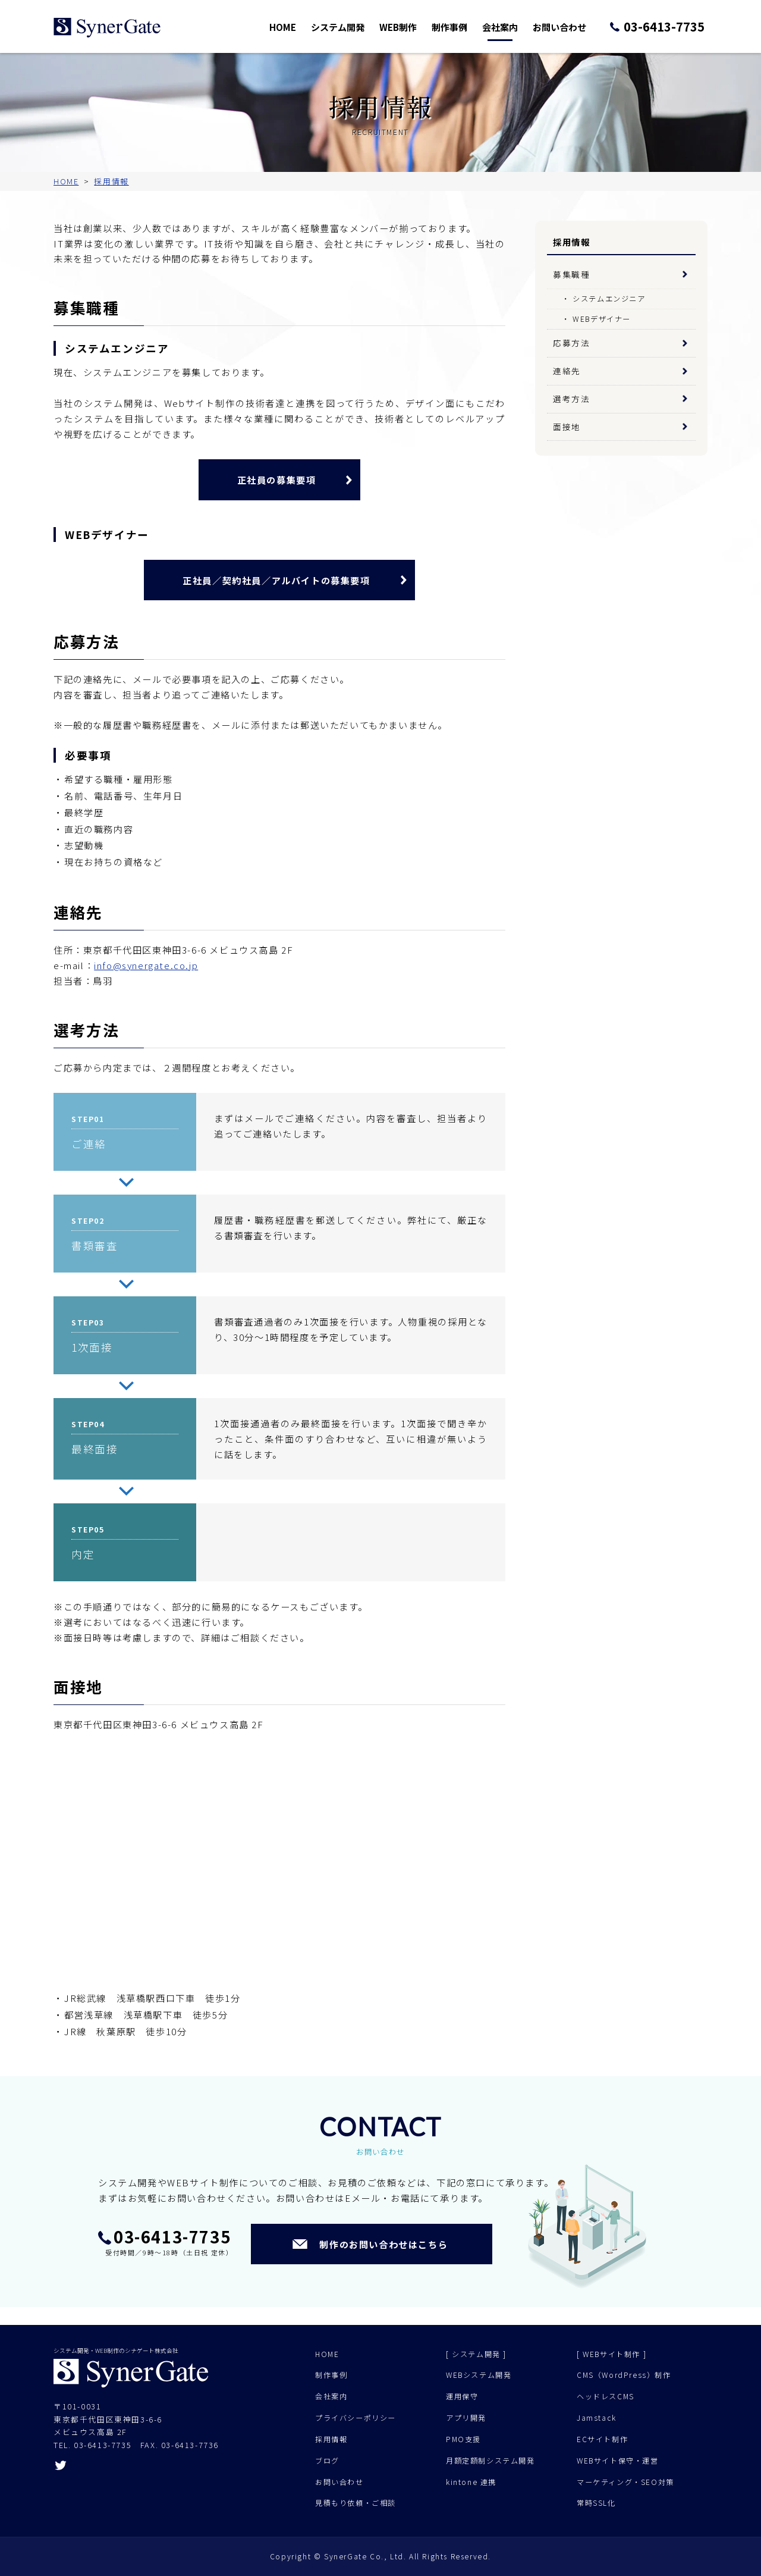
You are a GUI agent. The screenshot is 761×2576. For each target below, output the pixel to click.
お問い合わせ (568, 26)
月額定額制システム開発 (490, 2460)
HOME (304, 26)
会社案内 (512, 26)
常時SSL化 (596, 2502)
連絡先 (567, 371)
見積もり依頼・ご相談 (355, 2502)
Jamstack (597, 2417)
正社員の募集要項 (276, 479)
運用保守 (462, 2396)
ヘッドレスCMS (605, 2396)
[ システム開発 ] (476, 2354)
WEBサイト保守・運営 (618, 2460)
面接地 (567, 427)
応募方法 (571, 343)
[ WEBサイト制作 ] (611, 2354)
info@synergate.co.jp (146, 965)
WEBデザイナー (602, 319)
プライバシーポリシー (355, 2417)
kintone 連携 (471, 2482)
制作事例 (463, 26)
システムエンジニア (609, 298)
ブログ (327, 2460)
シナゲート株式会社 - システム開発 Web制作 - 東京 (107, 27)
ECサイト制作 (602, 2439)
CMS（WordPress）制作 (624, 2375)
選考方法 (571, 399)
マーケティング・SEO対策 (625, 2482)
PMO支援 (463, 2439)
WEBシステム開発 (478, 2375)
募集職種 (571, 274)
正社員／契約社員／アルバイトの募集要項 (276, 580)
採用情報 (331, 2439)
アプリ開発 (466, 2417)
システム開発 (357, 26)
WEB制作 (414, 26)
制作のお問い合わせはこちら (383, 2244)
